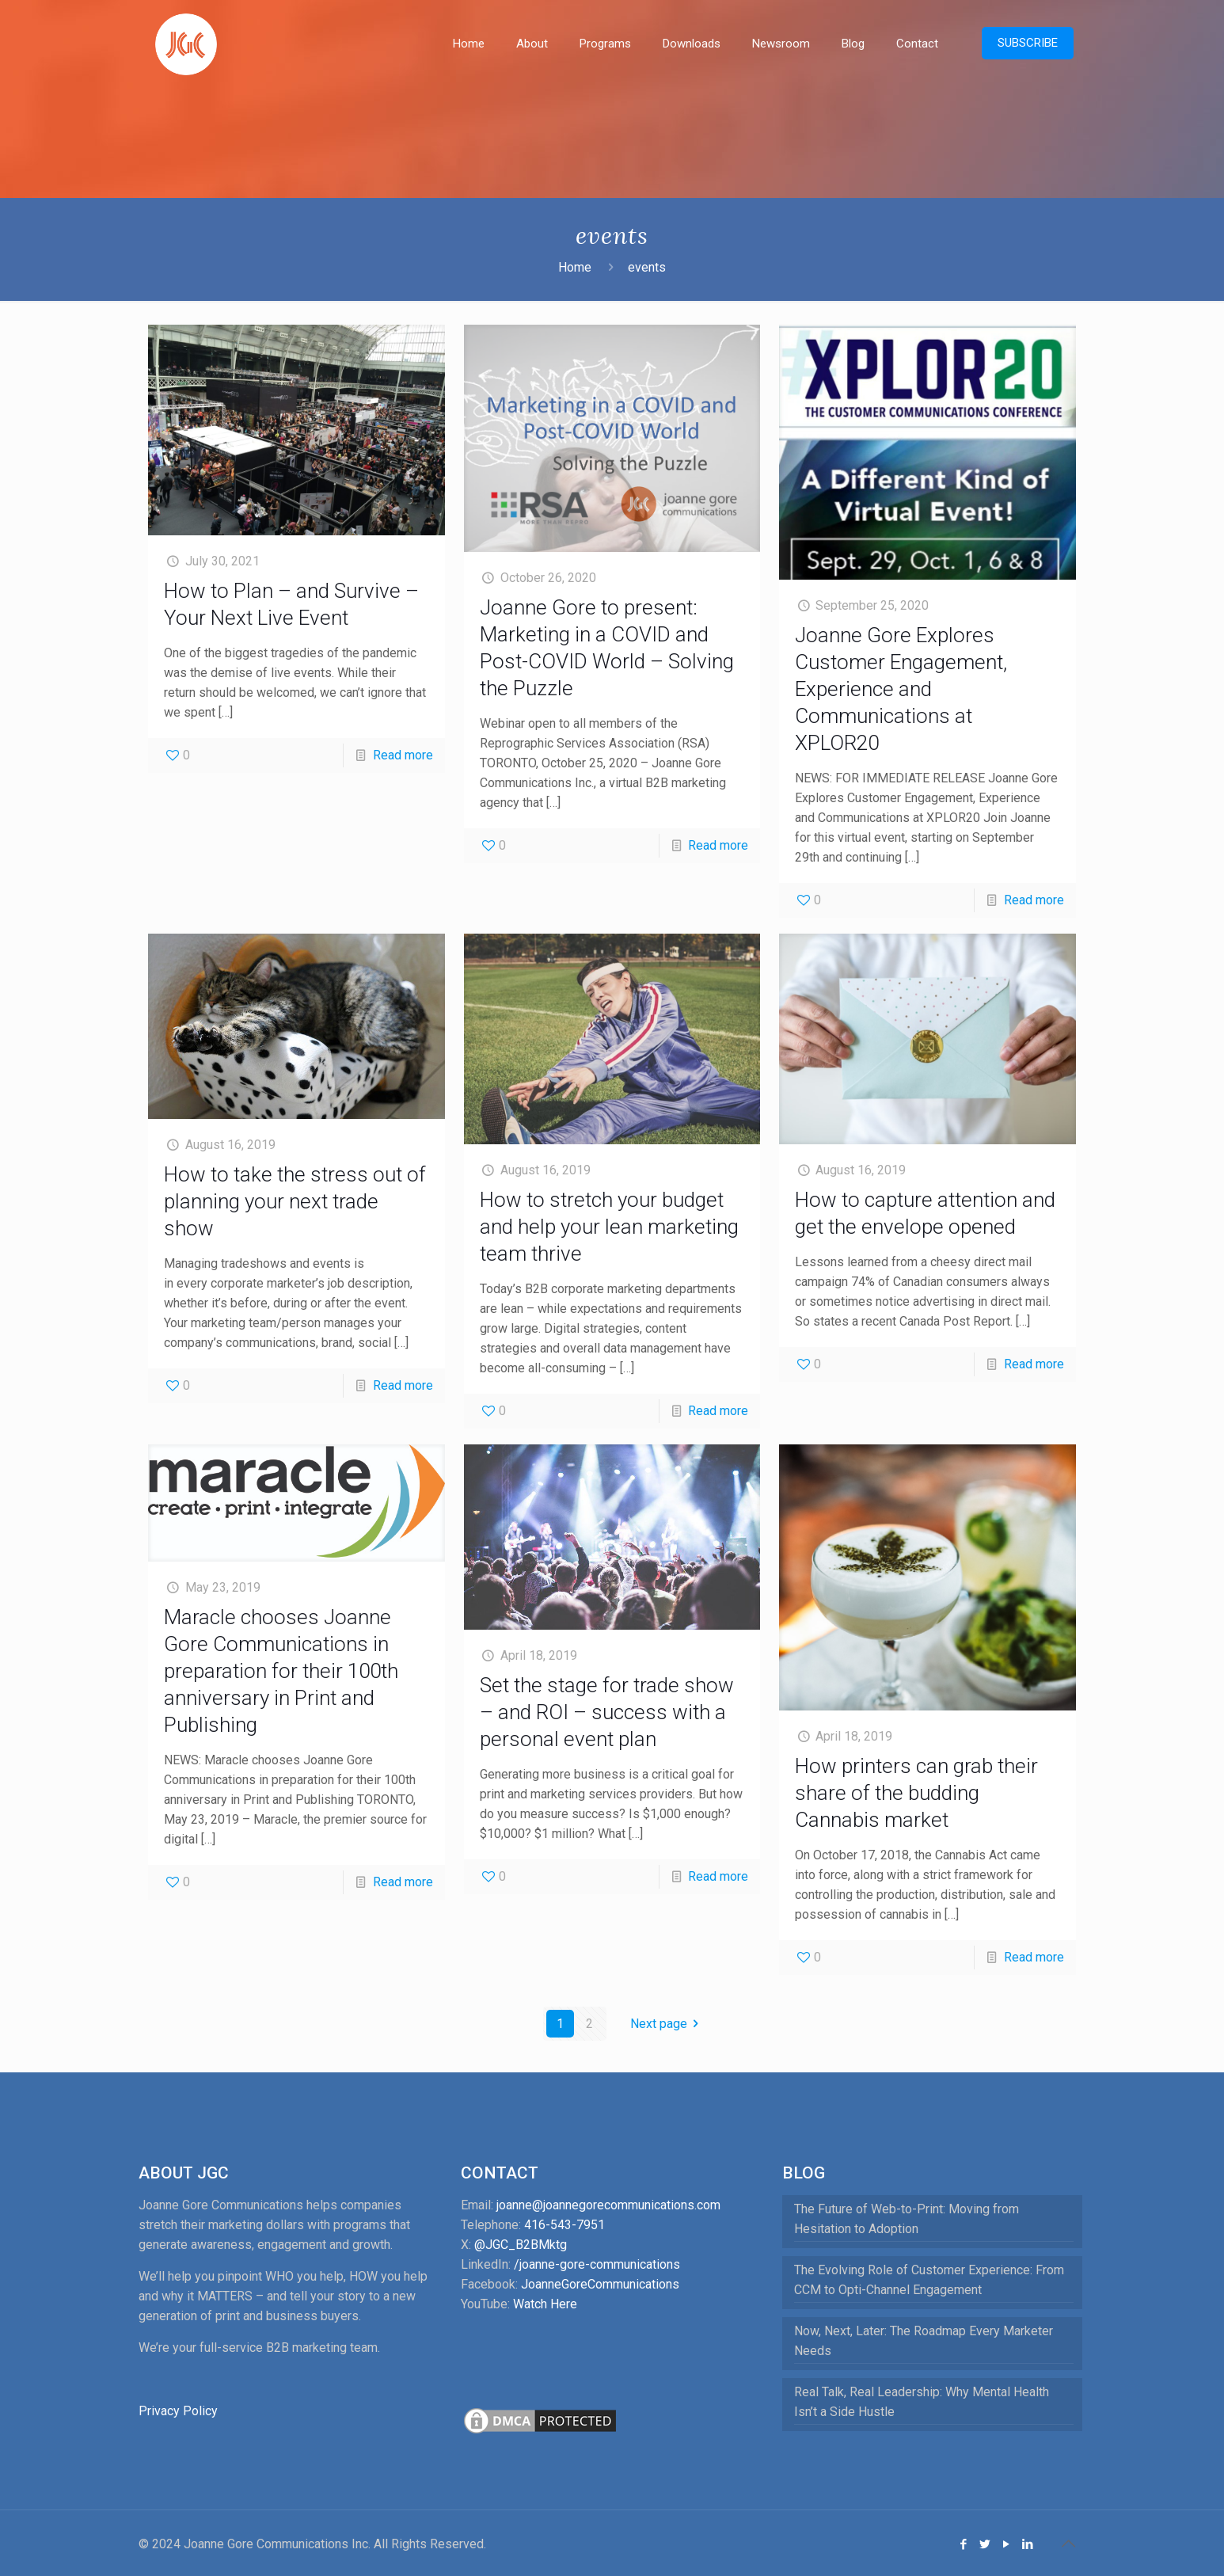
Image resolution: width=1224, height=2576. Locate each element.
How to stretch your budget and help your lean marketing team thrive (609, 1226)
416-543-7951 (564, 2224)
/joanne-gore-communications (597, 2264)
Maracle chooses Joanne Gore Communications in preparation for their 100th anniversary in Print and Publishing (281, 1671)
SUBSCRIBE (1028, 43)
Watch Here (545, 2304)
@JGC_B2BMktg (520, 2244)
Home (574, 267)
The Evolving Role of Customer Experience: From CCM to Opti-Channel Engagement (929, 2279)
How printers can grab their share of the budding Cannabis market (916, 1793)
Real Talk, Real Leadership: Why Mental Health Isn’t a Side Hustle (921, 2401)
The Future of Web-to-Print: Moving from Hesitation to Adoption (906, 2218)
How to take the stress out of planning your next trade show (295, 1201)
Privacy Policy (178, 2410)
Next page (667, 2023)
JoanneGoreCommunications (600, 2284)
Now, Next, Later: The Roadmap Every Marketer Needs (923, 2340)
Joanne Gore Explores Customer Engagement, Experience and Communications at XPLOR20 (901, 689)
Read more (403, 755)
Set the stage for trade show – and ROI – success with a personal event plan (607, 1712)
